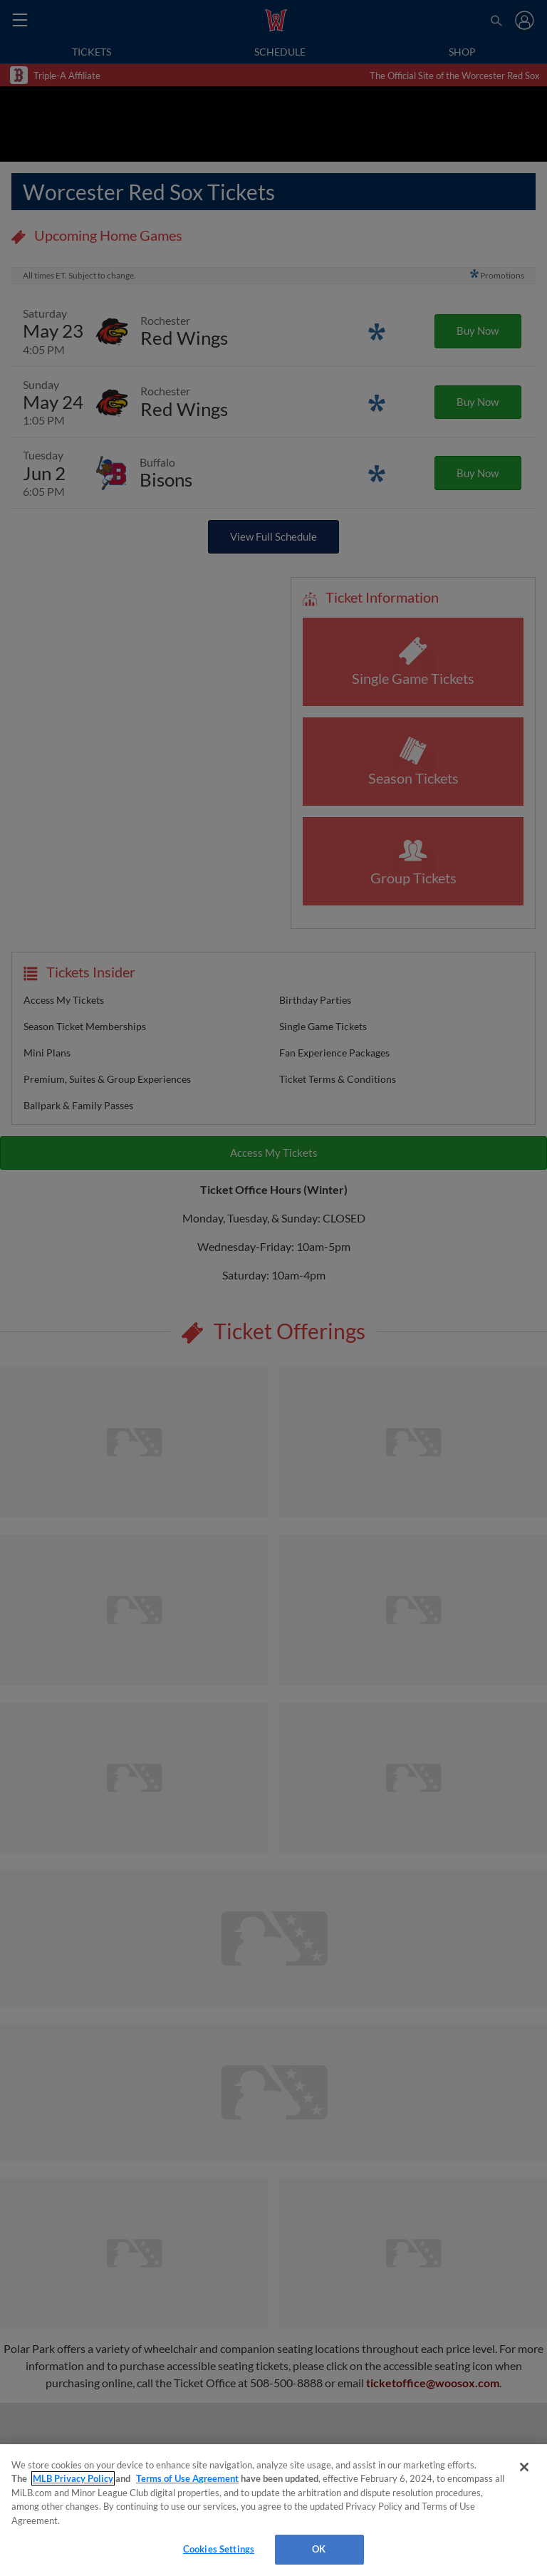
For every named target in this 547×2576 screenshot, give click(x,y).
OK (318, 2549)
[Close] (524, 2467)
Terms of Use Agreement (187, 2478)
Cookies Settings (218, 2549)
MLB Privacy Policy (73, 2478)
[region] (273, 2510)
